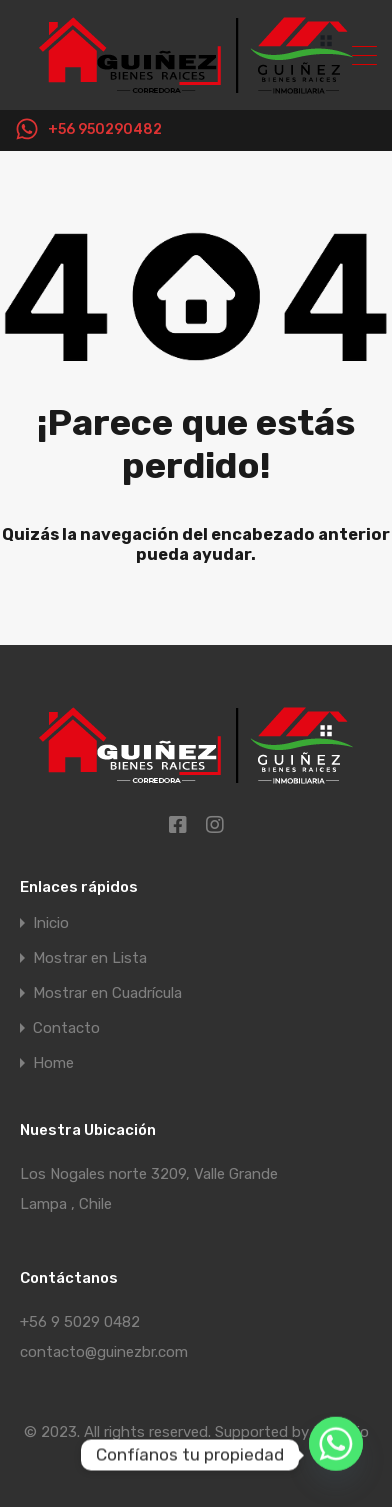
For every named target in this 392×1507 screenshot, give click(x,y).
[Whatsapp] (336, 1455)
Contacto (66, 1028)
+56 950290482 (105, 130)
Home (53, 1063)
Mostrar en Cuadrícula (107, 993)
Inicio (51, 923)
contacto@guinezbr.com (104, 1352)
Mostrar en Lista (90, 958)
